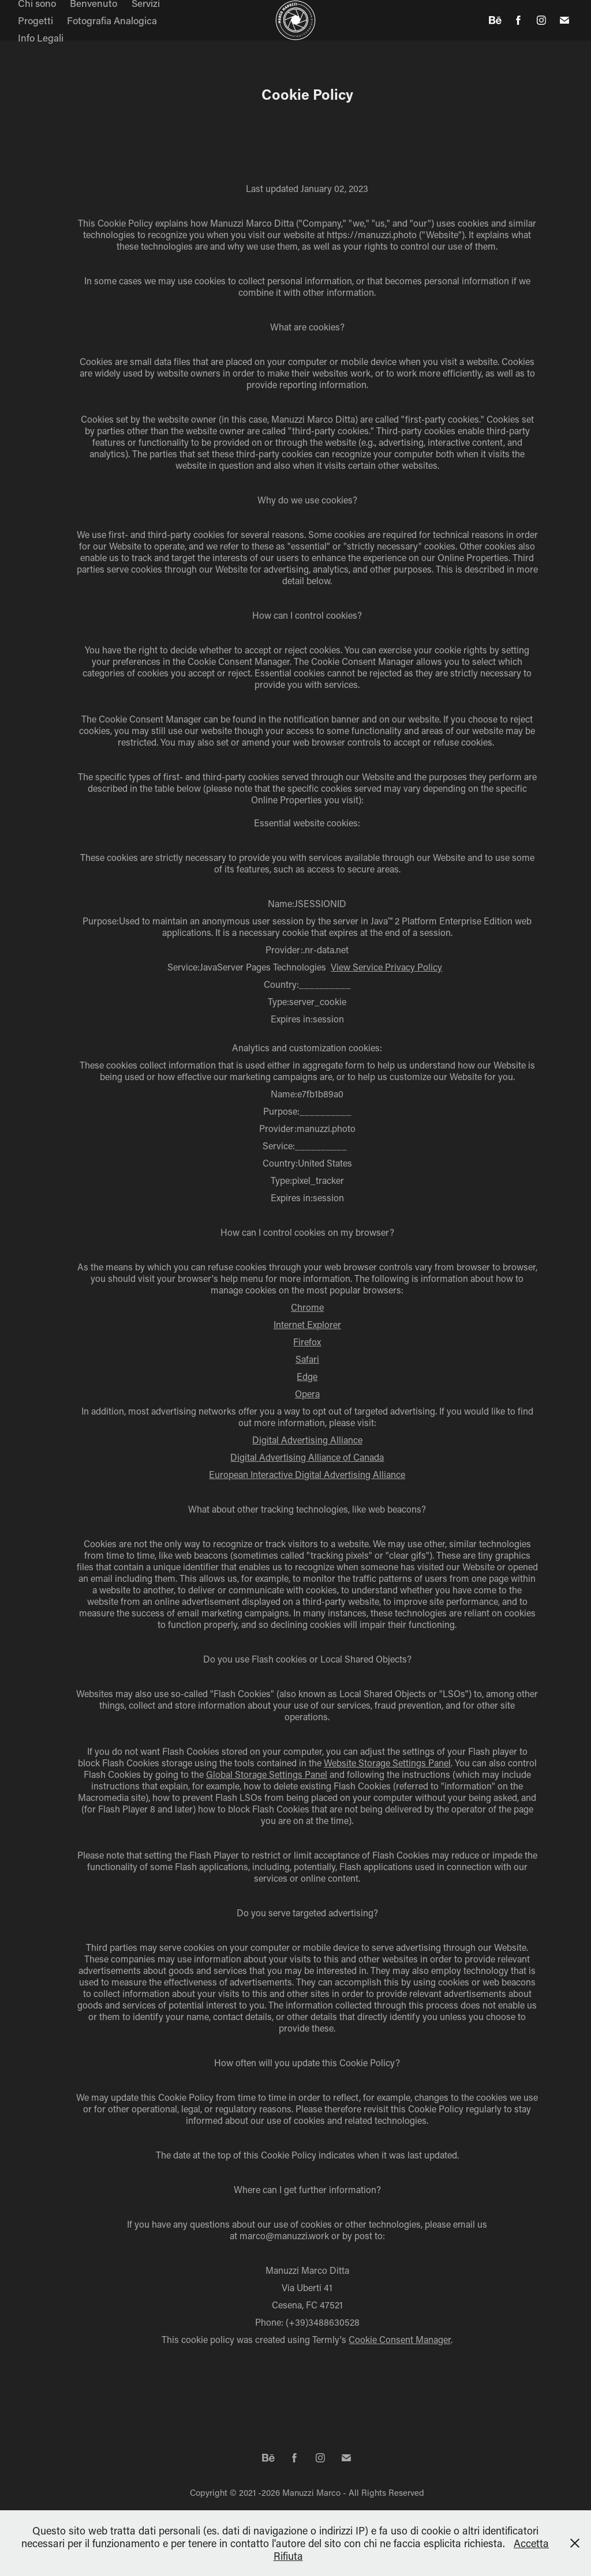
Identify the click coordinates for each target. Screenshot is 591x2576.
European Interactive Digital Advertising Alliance (307, 1474)
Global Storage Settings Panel (266, 1774)
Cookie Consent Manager (400, 2339)
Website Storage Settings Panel (387, 1763)
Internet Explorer (307, 1324)
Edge (307, 1376)
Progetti (35, 20)
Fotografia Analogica (112, 20)
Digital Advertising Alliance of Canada (307, 1457)
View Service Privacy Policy (386, 967)
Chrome (307, 1307)
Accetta (531, 2543)
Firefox (307, 1342)
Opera (307, 1393)
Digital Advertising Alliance (307, 1440)
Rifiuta (288, 2556)
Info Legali (40, 37)
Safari (307, 1359)
